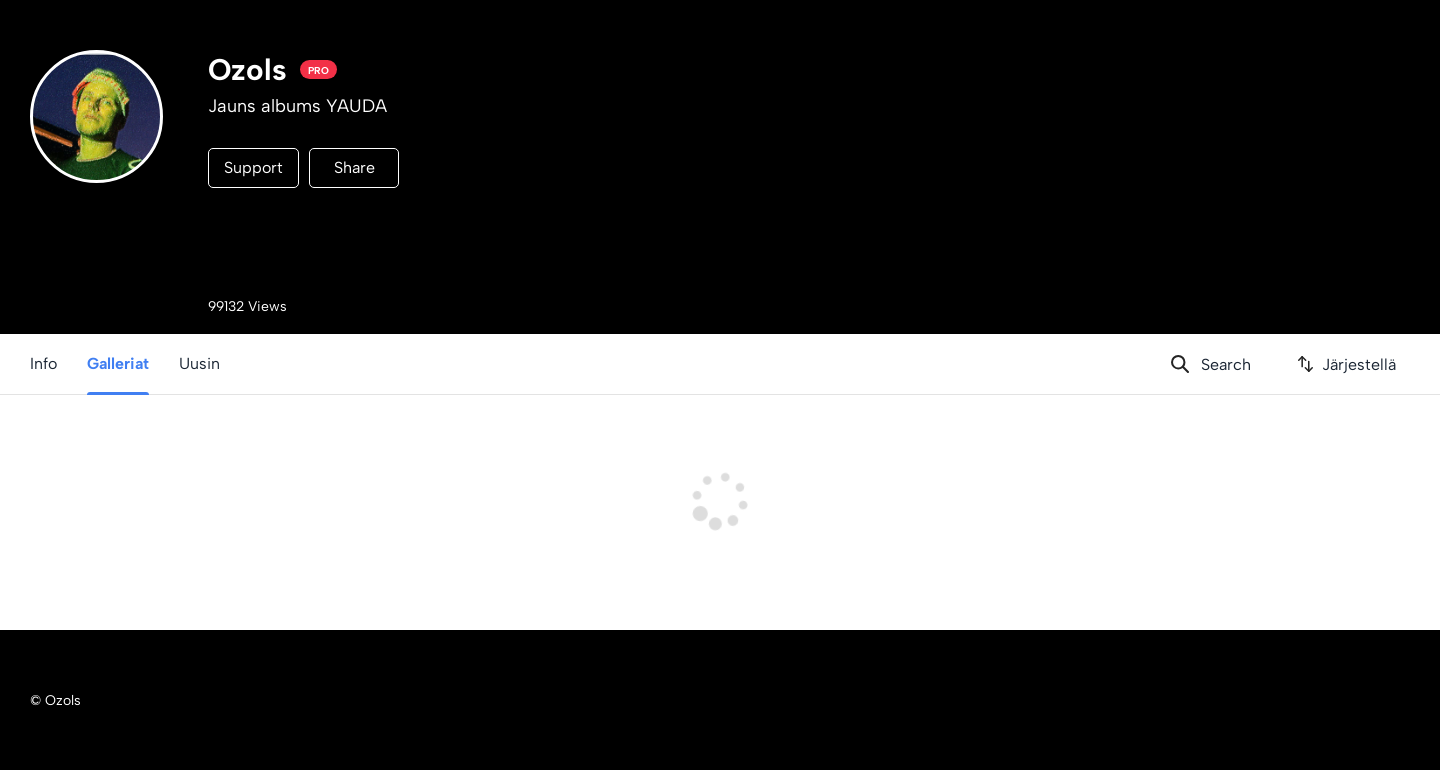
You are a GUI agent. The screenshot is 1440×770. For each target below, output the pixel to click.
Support (253, 167)
